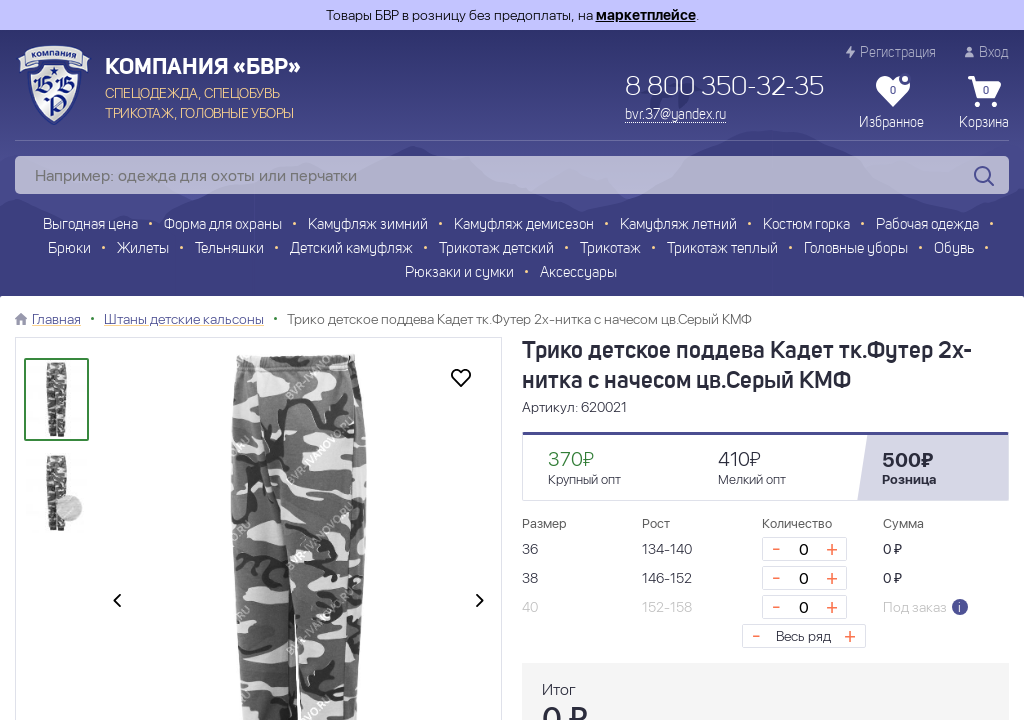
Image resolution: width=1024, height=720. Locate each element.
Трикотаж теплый (722, 249)
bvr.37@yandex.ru (675, 115)
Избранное (891, 103)
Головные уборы (856, 249)
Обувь (954, 249)
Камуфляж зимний (368, 225)
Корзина (984, 103)
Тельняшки (229, 249)
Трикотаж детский (496, 249)
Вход (987, 52)
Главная (56, 319)
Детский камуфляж (351, 249)
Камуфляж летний (678, 225)
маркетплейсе (646, 15)
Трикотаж (610, 249)
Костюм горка (806, 225)
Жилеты (143, 249)
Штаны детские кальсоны (184, 319)
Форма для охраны (223, 225)
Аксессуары (578, 273)
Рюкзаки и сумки (459, 273)
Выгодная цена (90, 225)
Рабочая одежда (927, 225)
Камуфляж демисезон (524, 225)
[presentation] (117, 601)
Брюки (69, 249)
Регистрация (891, 52)
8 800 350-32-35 (724, 88)
